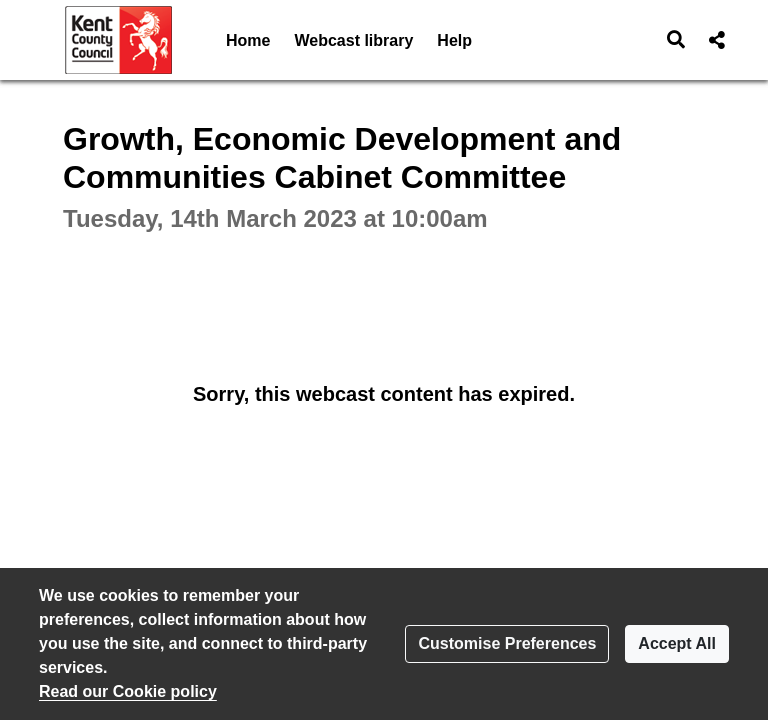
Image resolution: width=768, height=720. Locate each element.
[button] (676, 40)
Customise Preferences (507, 643)
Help (454, 40)
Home (248, 40)
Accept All (677, 643)
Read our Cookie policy (128, 691)
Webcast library (353, 40)
